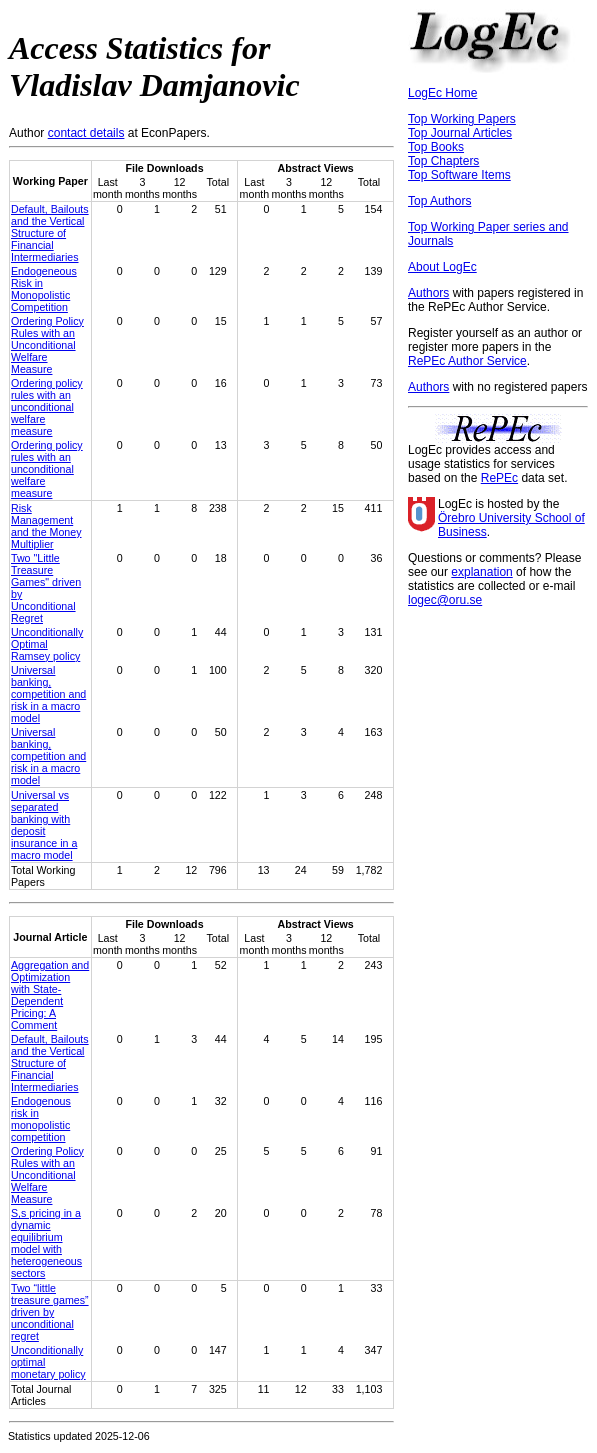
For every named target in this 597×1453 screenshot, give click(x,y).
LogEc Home (442, 93)
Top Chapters (443, 161)
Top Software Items (459, 175)
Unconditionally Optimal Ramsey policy (47, 644)
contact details (86, 133)
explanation (481, 572)
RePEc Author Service (467, 361)
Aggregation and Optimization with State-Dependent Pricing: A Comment (50, 995)
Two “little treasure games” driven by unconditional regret (50, 1312)
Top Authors (439, 201)
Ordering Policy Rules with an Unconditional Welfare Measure (47, 345)
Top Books (436, 147)
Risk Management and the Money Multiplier (46, 526)
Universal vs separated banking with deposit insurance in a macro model (44, 825)
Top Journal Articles (460, 133)
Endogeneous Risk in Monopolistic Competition (44, 289)
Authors (428, 293)
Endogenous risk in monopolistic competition (41, 1119)
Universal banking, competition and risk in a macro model (48, 694)
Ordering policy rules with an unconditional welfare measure (47, 407)
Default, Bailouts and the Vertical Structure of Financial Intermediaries (50, 233)
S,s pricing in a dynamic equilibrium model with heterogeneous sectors (46, 1243)
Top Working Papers (462, 119)
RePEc (499, 478)
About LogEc (442, 267)
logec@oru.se (445, 600)
